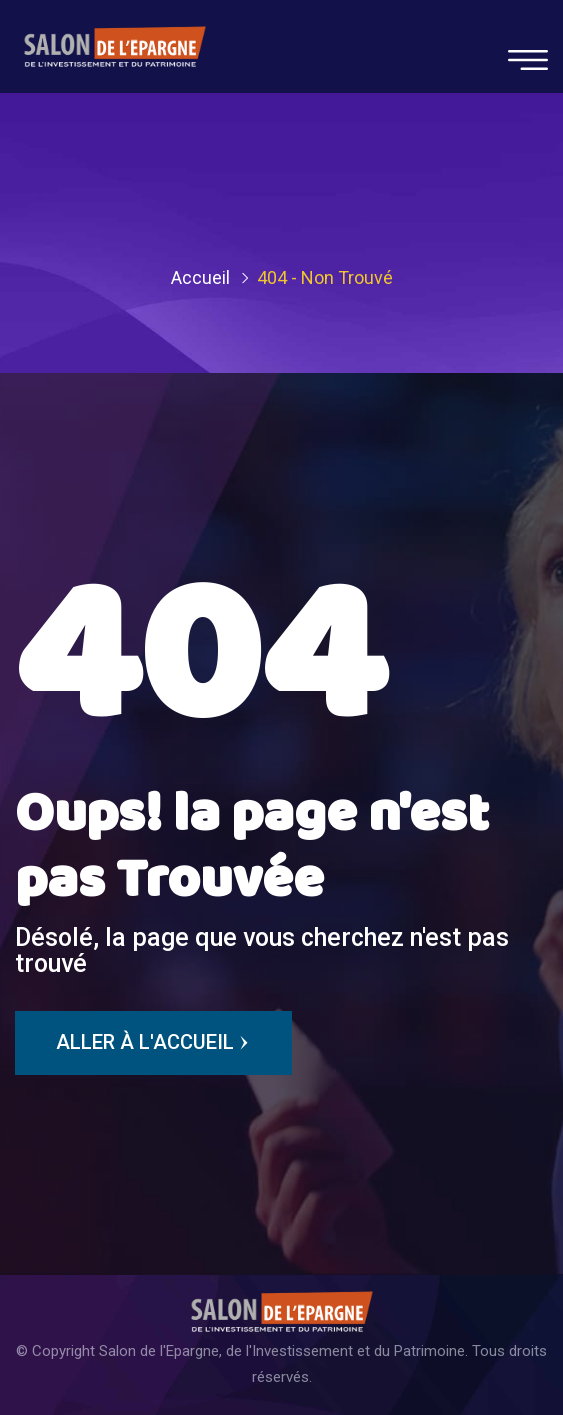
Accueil (200, 277)
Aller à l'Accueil (153, 1043)
